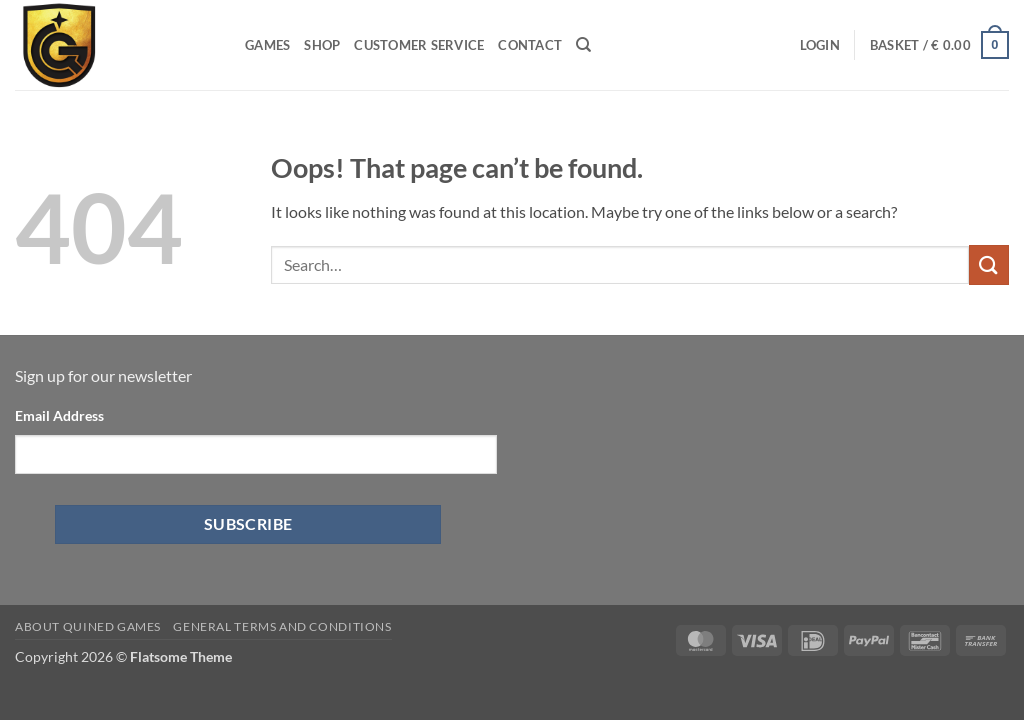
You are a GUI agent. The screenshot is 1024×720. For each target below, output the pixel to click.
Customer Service (419, 45)
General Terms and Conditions (282, 626)
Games (267, 45)
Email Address (59, 415)
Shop (322, 45)
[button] (820, 45)
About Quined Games (88, 626)
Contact (530, 45)
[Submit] (989, 264)
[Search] (583, 45)
